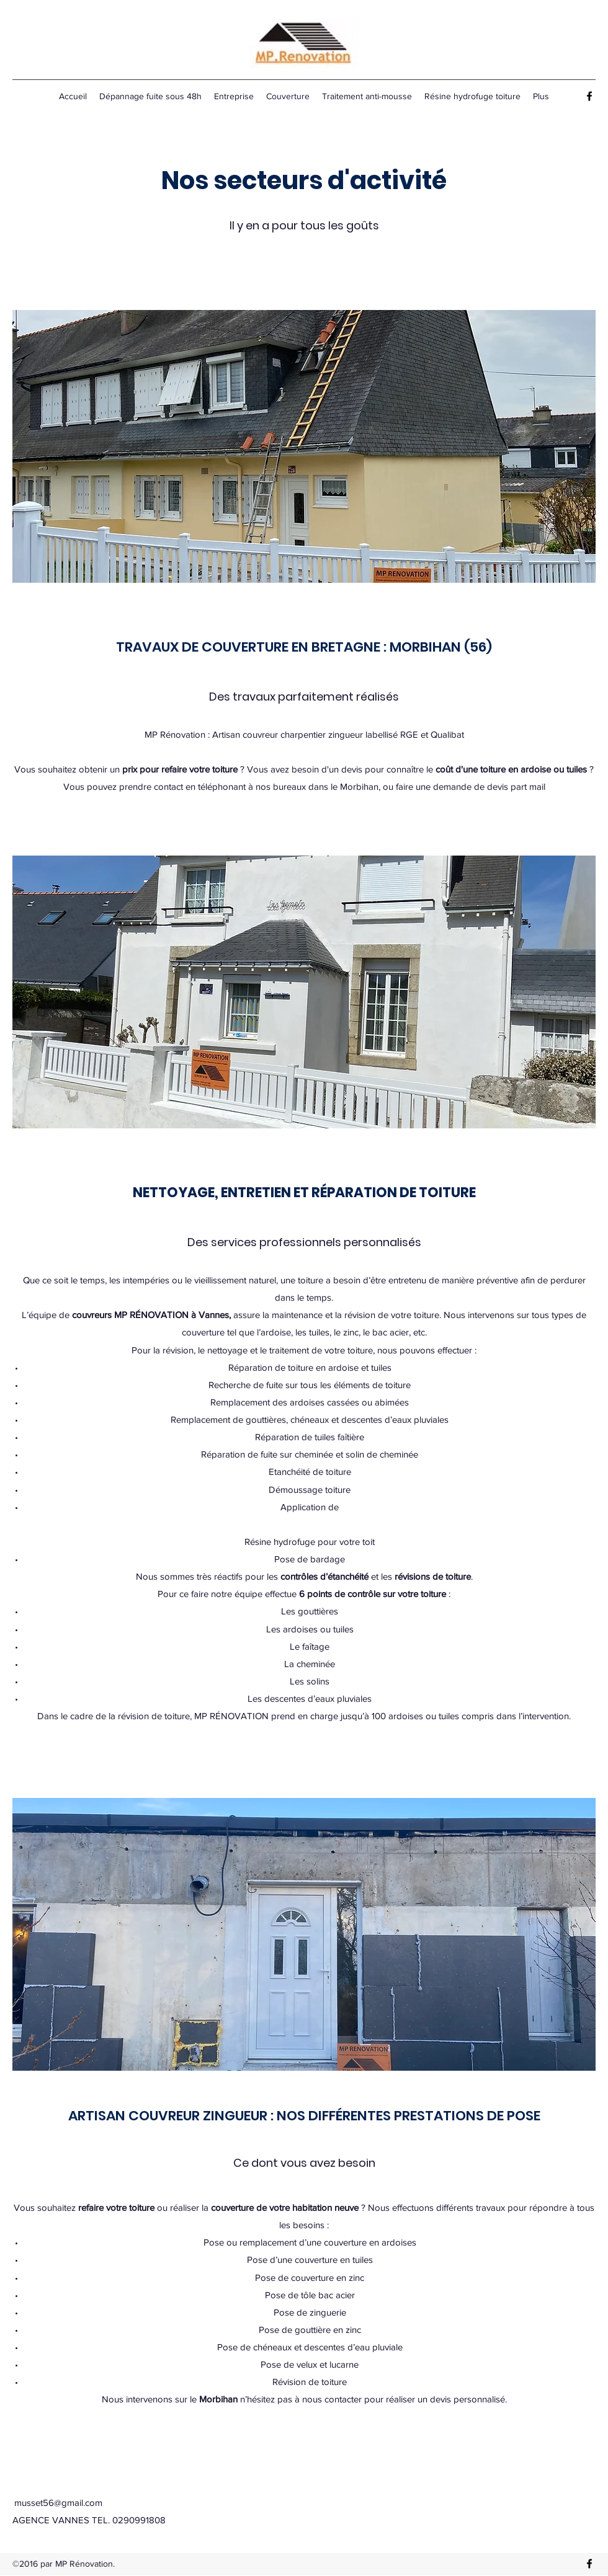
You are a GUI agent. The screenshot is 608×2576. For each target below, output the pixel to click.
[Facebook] (589, 96)
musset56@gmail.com (58, 2502)
